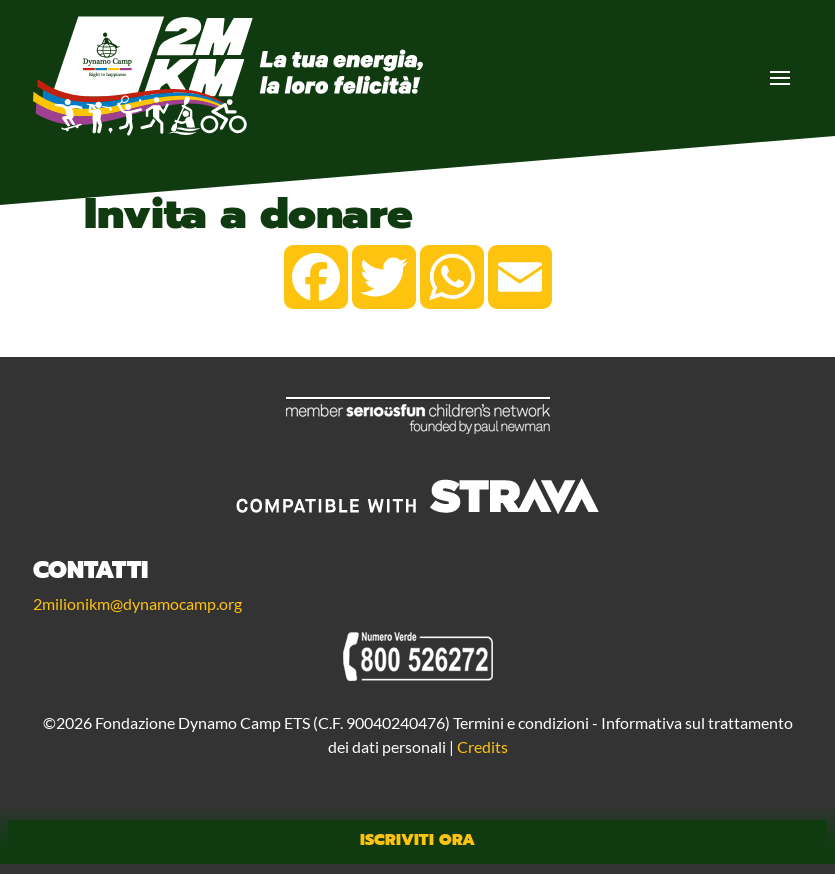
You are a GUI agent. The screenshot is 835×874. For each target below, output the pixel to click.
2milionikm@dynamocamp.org (137, 603)
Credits (482, 746)
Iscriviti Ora (417, 840)
